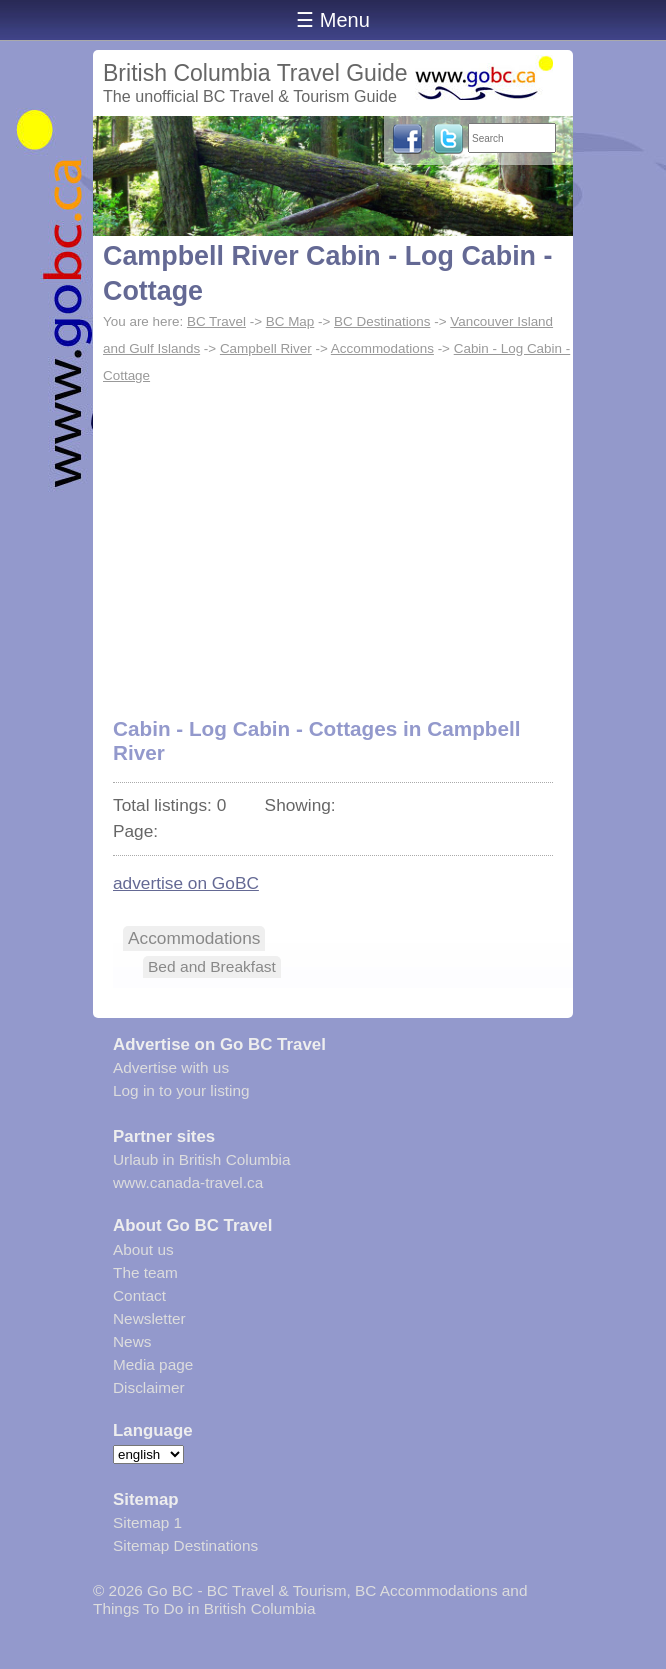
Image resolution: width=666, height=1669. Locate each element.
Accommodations (382, 348)
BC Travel (216, 321)
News (132, 1341)
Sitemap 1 (147, 1522)
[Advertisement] (333, 540)
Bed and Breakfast (212, 966)
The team (145, 1272)
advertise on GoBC (186, 883)
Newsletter (149, 1318)
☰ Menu (333, 20)
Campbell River (266, 348)
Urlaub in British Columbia (202, 1159)
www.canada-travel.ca (188, 1182)
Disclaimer (149, 1387)
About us (143, 1249)
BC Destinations (382, 321)
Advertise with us (171, 1067)
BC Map (290, 321)
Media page (153, 1364)
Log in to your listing (181, 1090)
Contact (139, 1295)
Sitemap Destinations (185, 1545)
